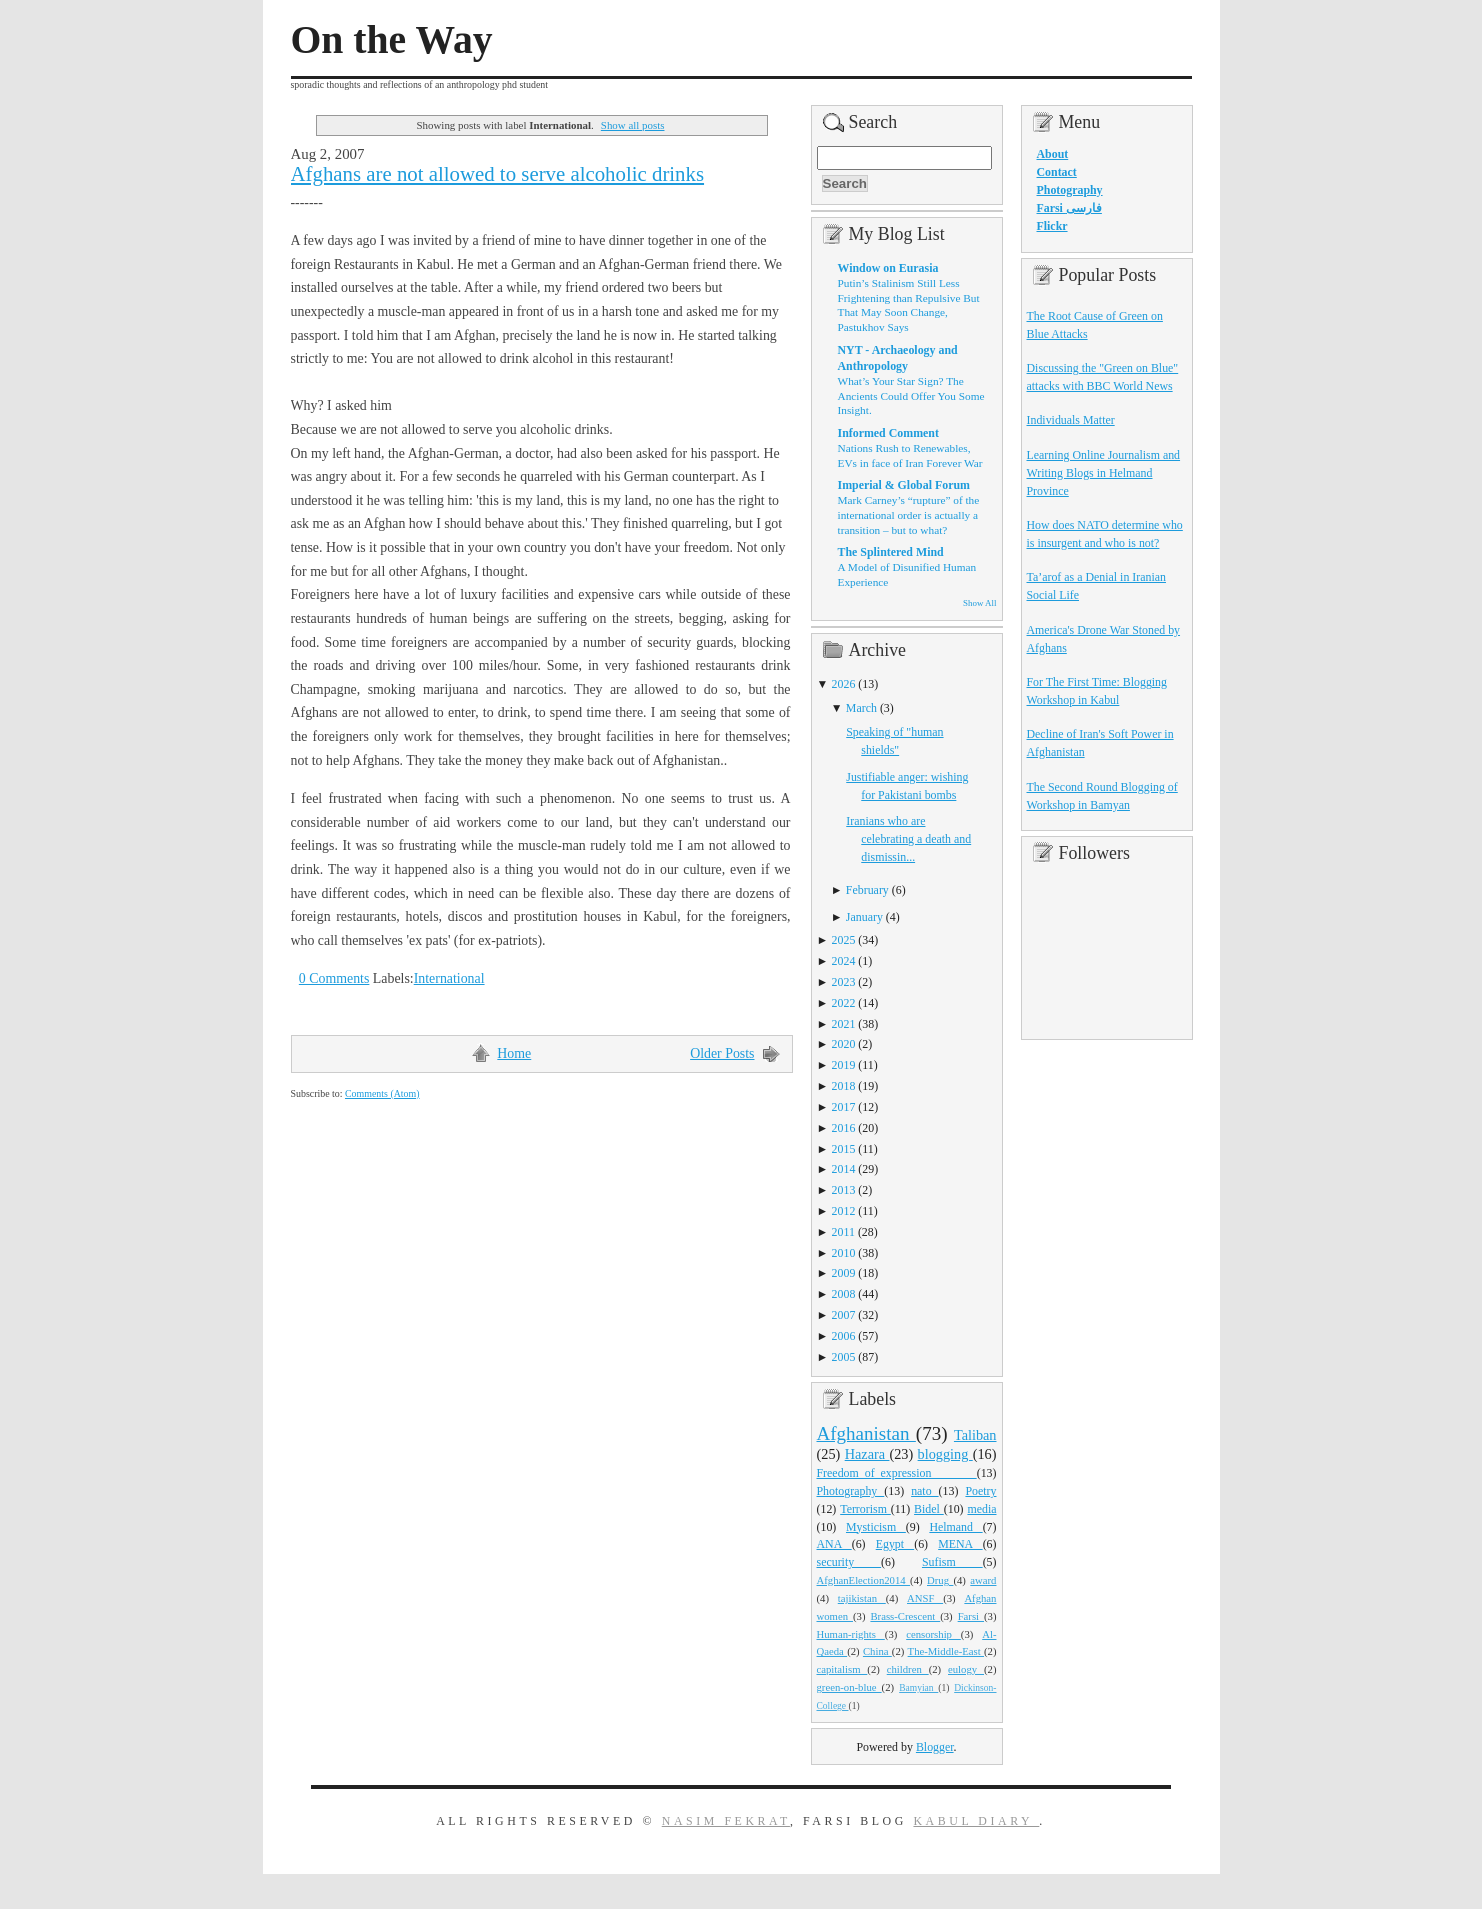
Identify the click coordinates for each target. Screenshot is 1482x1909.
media (981, 1509)
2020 (844, 1044)
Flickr (1052, 226)
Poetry (980, 1491)
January (864, 917)
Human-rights (851, 1634)
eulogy (966, 1669)
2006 (844, 1336)
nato (924, 1491)
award (983, 1580)
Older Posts (722, 1053)
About (1053, 154)
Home (514, 1053)
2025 (844, 940)
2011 (843, 1232)
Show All (979, 603)
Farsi (971, 1616)
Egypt (895, 1544)
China (877, 1651)
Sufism (952, 1562)
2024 (844, 961)
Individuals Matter (1071, 420)
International (449, 978)
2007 (844, 1315)
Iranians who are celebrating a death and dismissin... (908, 839)
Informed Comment (888, 433)
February (867, 890)
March (861, 708)
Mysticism (876, 1527)
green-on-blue (849, 1687)
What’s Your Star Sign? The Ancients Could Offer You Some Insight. (911, 395)
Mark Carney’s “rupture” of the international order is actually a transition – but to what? (909, 514)
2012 (844, 1211)
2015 (844, 1149)
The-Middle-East (946, 1651)
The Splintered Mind (891, 552)
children (908, 1669)
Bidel (929, 1509)
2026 (844, 684)
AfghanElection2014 (864, 1580)
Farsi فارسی (1069, 208)
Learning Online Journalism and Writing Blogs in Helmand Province (1104, 473)
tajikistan (862, 1598)
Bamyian (918, 1688)
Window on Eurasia (888, 268)
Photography (851, 1491)
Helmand (955, 1527)
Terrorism (865, 1509)
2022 (844, 1003)
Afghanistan (866, 1433)
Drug (940, 1580)
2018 (844, 1086)
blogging (945, 1454)
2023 (844, 982)
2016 (844, 1128)
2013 (844, 1190)
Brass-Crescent (905, 1616)
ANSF (925, 1598)
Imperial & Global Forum (904, 485)
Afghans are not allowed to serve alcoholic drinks (498, 174)
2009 (844, 1273)
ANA (834, 1544)
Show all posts (633, 125)
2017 (844, 1107)
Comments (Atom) (382, 1093)
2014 (844, 1169)
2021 (844, 1024)
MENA (960, 1544)
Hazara (867, 1454)
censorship (933, 1634)
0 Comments (334, 978)
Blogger (935, 1747)
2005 (844, 1357)
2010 (844, 1253)
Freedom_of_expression (897, 1473)
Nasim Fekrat (726, 1821)
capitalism (842, 1669)
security (849, 1562)
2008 (844, 1294)
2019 (844, 1065)
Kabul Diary (976, 1821)
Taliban (975, 1435)
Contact (1057, 172)
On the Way (392, 40)
